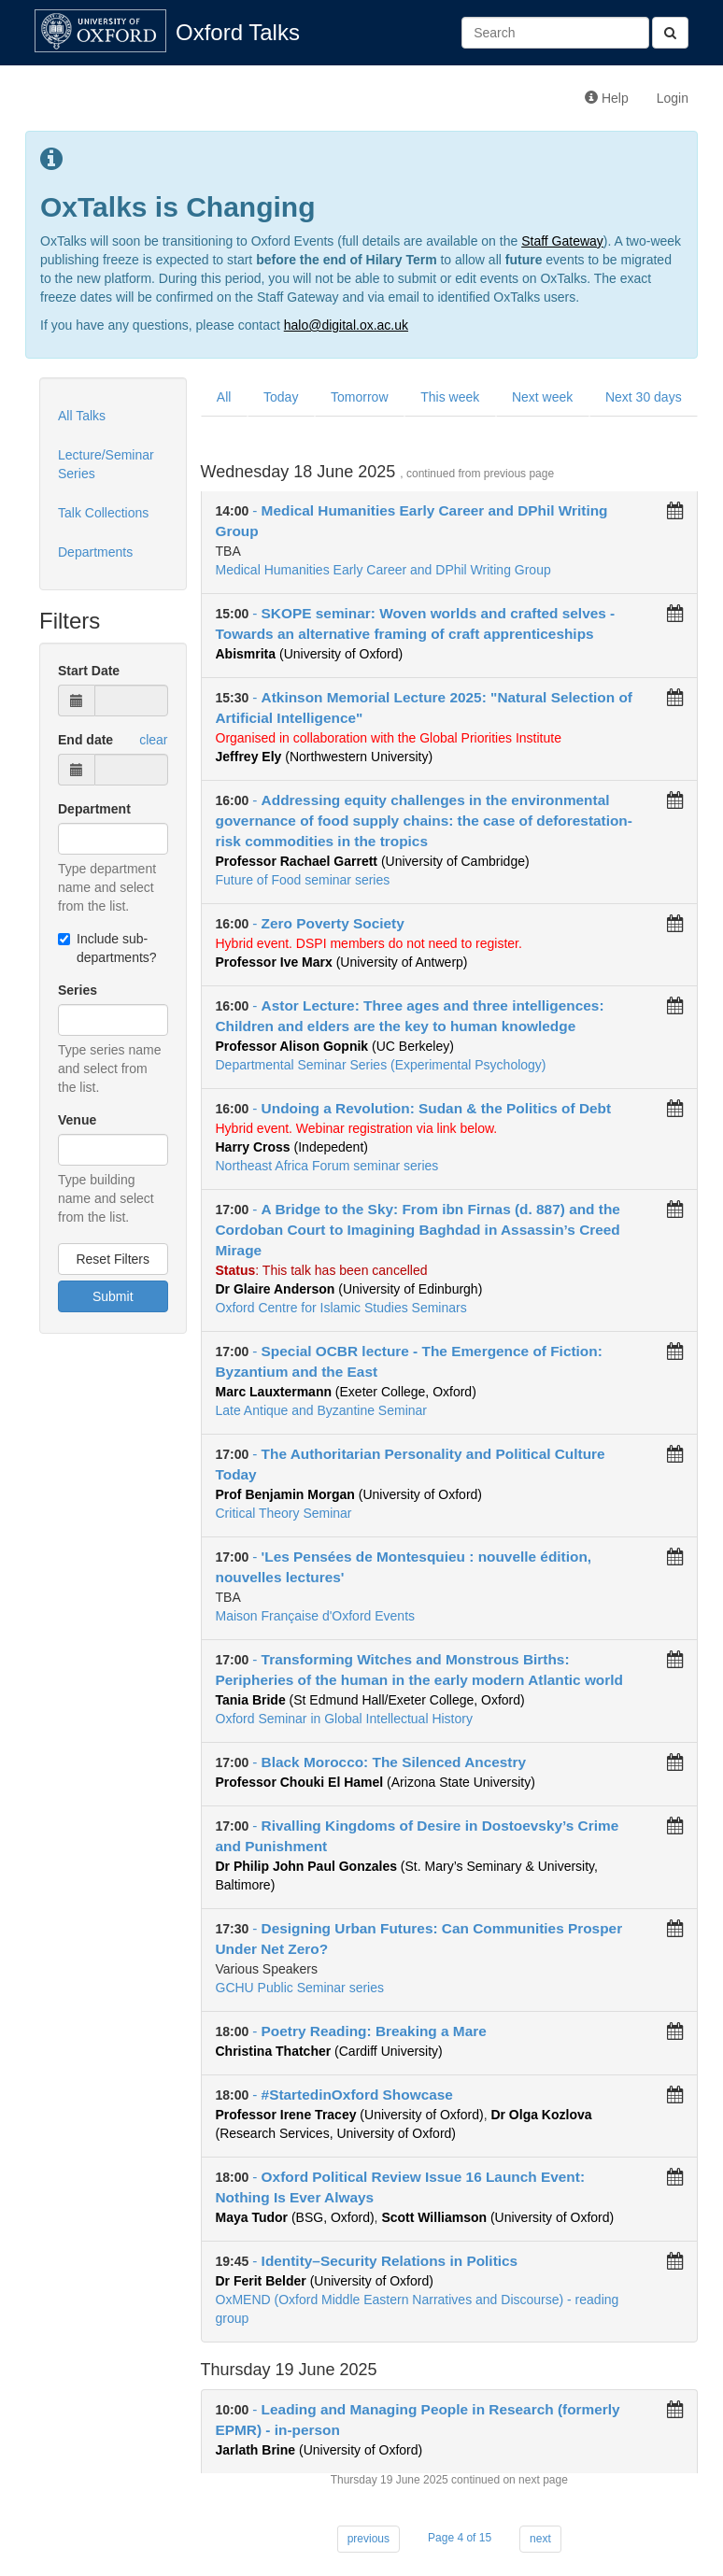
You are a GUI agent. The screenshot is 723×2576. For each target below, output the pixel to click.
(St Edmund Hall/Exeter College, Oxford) (370, 1699)
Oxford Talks (238, 32)
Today (280, 396)
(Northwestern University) (324, 756)
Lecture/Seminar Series (106, 464)
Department (94, 808)
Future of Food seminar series (303, 879)
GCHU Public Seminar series (300, 1987)
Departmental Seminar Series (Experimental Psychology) (381, 1064)
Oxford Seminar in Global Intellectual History (344, 1718)
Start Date (89, 670)
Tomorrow (359, 396)
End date (85, 739)
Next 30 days (643, 396)
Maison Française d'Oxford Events (316, 1615)
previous (368, 2538)
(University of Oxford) (310, 653)
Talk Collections (103, 512)
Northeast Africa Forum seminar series (327, 1165)
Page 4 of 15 (459, 2537)
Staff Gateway (562, 241)
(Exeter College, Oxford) (346, 1391)
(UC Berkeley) (335, 1046)
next (540, 2538)
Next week (542, 396)
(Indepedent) (292, 1146)
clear (153, 739)
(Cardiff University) (329, 2051)
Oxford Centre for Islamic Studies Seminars (341, 1307)
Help (607, 98)
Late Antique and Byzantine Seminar (322, 1410)
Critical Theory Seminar (284, 1513)
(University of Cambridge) (373, 861)
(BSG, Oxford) (295, 2217)
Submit (113, 1296)
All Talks (82, 415)
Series (77, 990)
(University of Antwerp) (342, 962)
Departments (95, 552)
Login (672, 98)
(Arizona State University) (375, 1782)
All (224, 396)
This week (449, 396)
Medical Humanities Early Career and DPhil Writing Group (383, 569)
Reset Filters (112, 1259)
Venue (77, 1119)
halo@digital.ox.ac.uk (346, 325)
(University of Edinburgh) (349, 1288)
